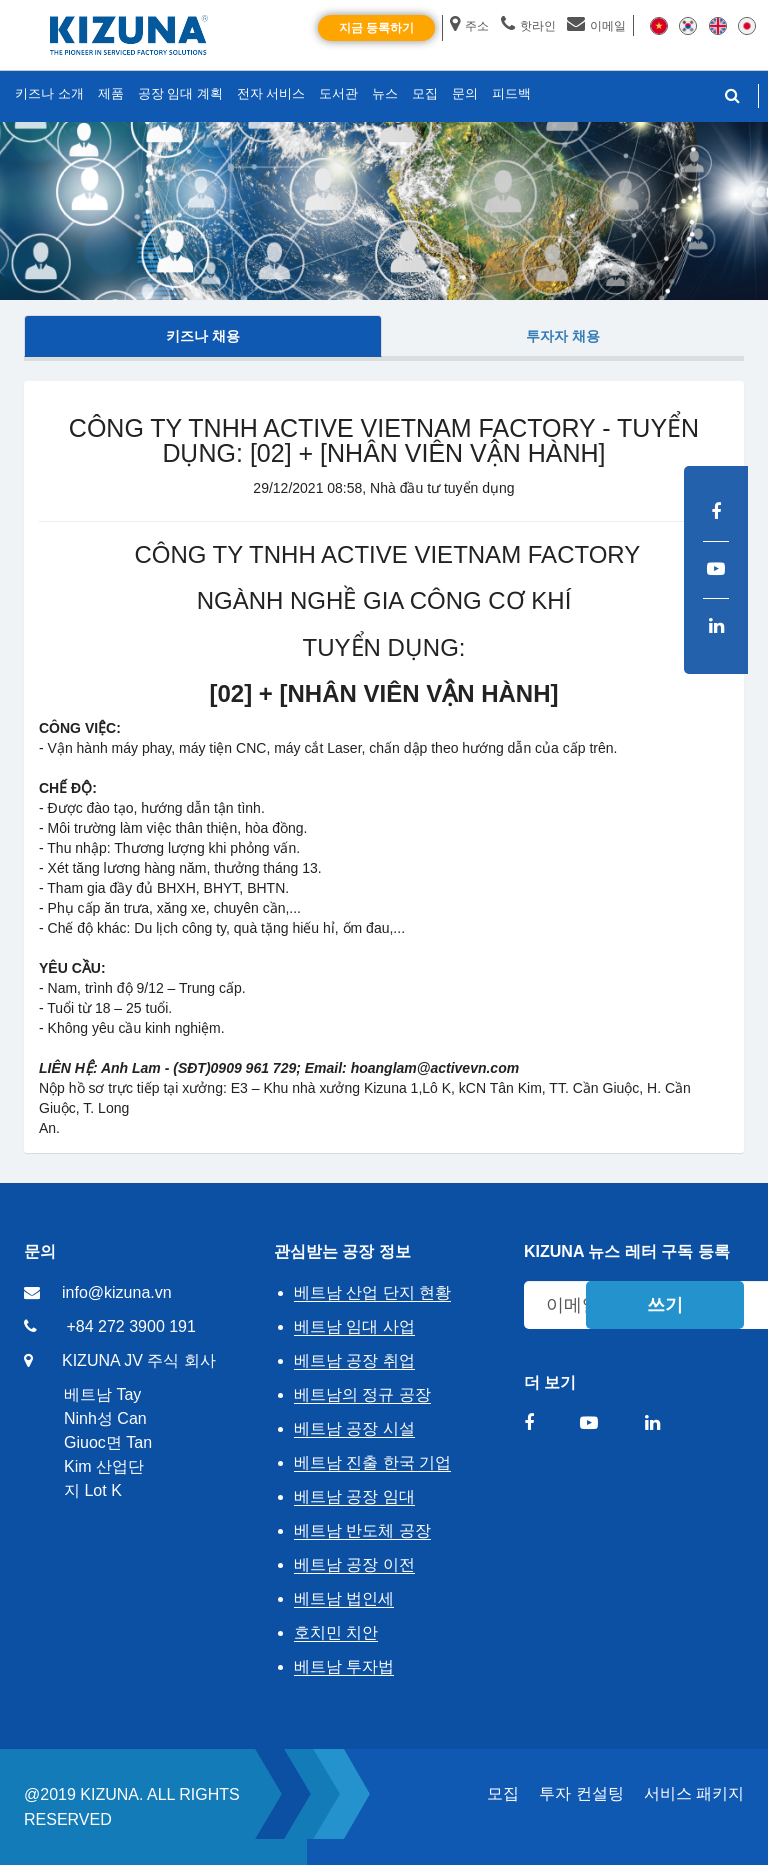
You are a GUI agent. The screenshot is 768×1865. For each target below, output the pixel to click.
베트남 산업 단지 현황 (372, 1292)
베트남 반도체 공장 (362, 1530)
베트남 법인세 (344, 1598)
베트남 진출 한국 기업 (372, 1462)
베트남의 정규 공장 (362, 1394)
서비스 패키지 (694, 1793)
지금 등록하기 (376, 28)
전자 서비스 (271, 93)
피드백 (511, 93)
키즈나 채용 (203, 336)
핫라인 (528, 26)
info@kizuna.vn (117, 1292)
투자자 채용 (563, 336)
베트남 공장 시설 (354, 1428)
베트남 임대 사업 (354, 1326)
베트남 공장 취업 (354, 1360)
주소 (469, 26)
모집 (503, 1793)
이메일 (596, 26)
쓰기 (665, 1305)
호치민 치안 (336, 1632)
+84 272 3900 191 (130, 1326)
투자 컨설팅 (581, 1793)
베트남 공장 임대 (354, 1496)
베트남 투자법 (344, 1666)
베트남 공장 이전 (354, 1564)
